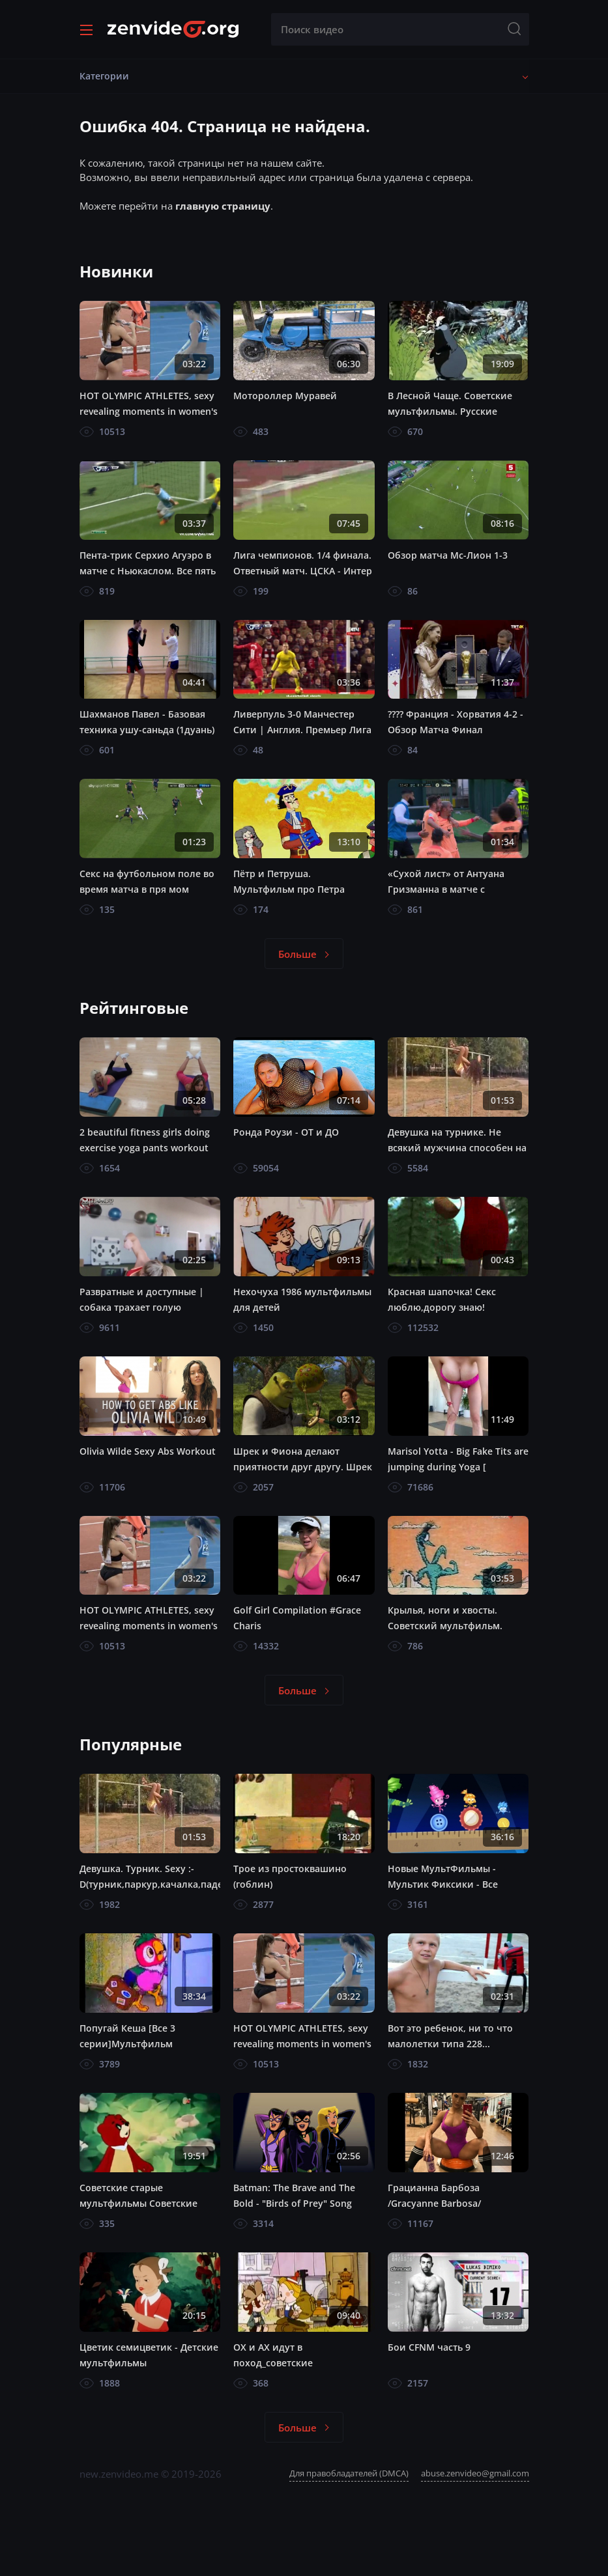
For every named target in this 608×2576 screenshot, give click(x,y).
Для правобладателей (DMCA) (349, 2473)
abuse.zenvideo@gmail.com (475, 2473)
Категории (104, 76)
